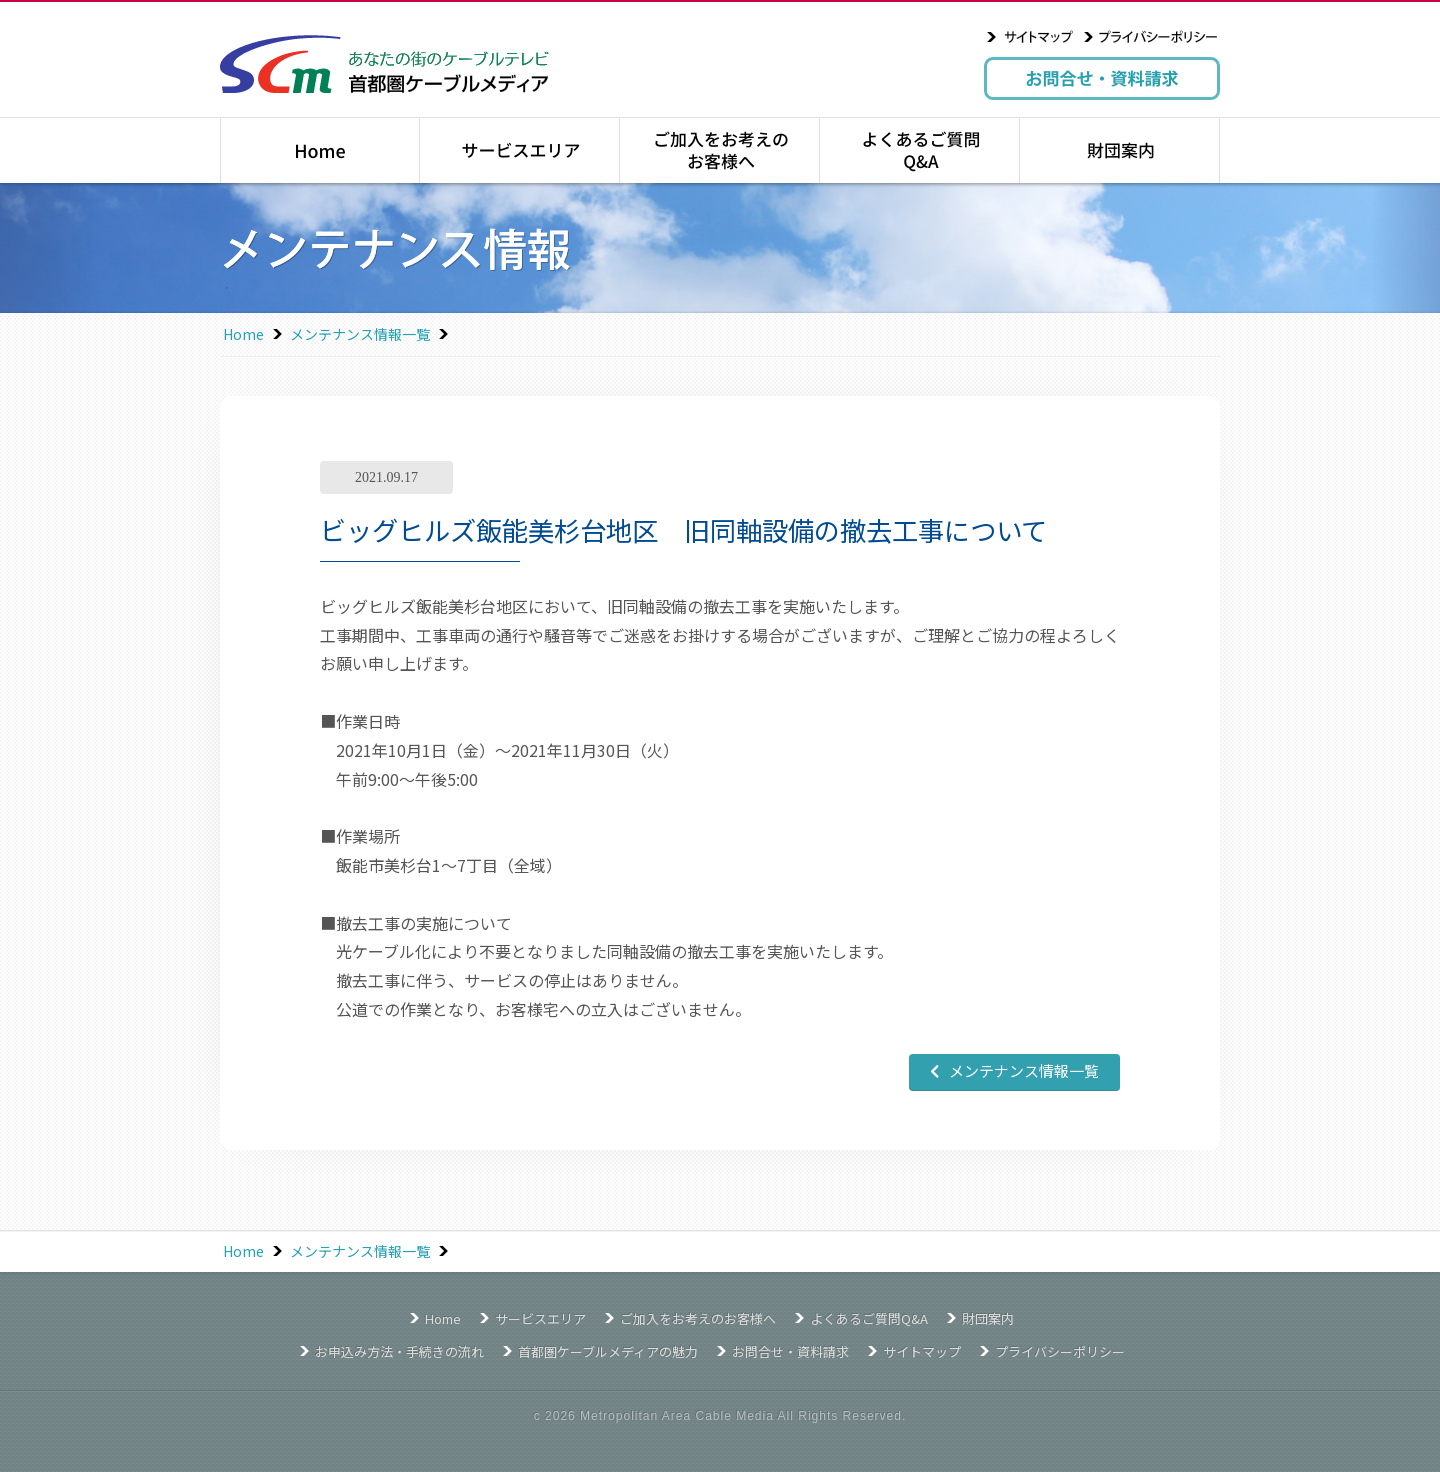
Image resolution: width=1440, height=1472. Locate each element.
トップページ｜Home (320, 150)
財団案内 (1119, 150)
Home (243, 334)
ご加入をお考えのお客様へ (719, 150)
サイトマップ (1030, 37)
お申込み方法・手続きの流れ (399, 1351)
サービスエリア (519, 150)
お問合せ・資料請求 (1102, 78)
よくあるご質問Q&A (919, 150)
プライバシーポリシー (1151, 37)
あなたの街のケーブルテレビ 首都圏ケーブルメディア (384, 64)
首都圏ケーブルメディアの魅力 (608, 1351)
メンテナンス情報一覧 (360, 334)
